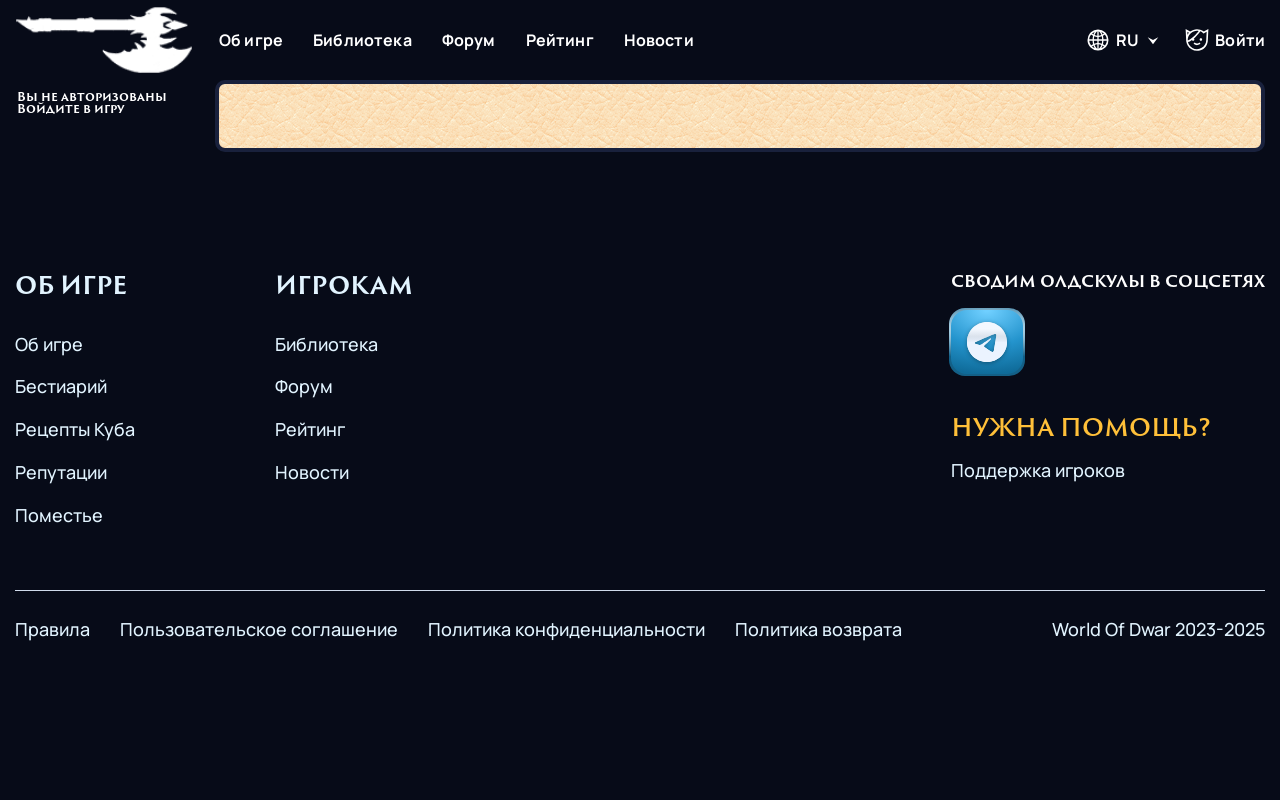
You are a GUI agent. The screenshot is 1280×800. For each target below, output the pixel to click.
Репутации (61, 472)
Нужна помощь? (1081, 430)
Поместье (59, 515)
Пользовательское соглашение (259, 629)
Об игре (251, 40)
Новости (659, 40)
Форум (469, 40)
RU (1112, 40)
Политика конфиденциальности (566, 629)
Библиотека (362, 40)
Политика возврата (818, 629)
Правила (52, 629)
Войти (1225, 40)
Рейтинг (560, 40)
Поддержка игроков (1038, 470)
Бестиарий (61, 386)
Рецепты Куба (75, 429)
